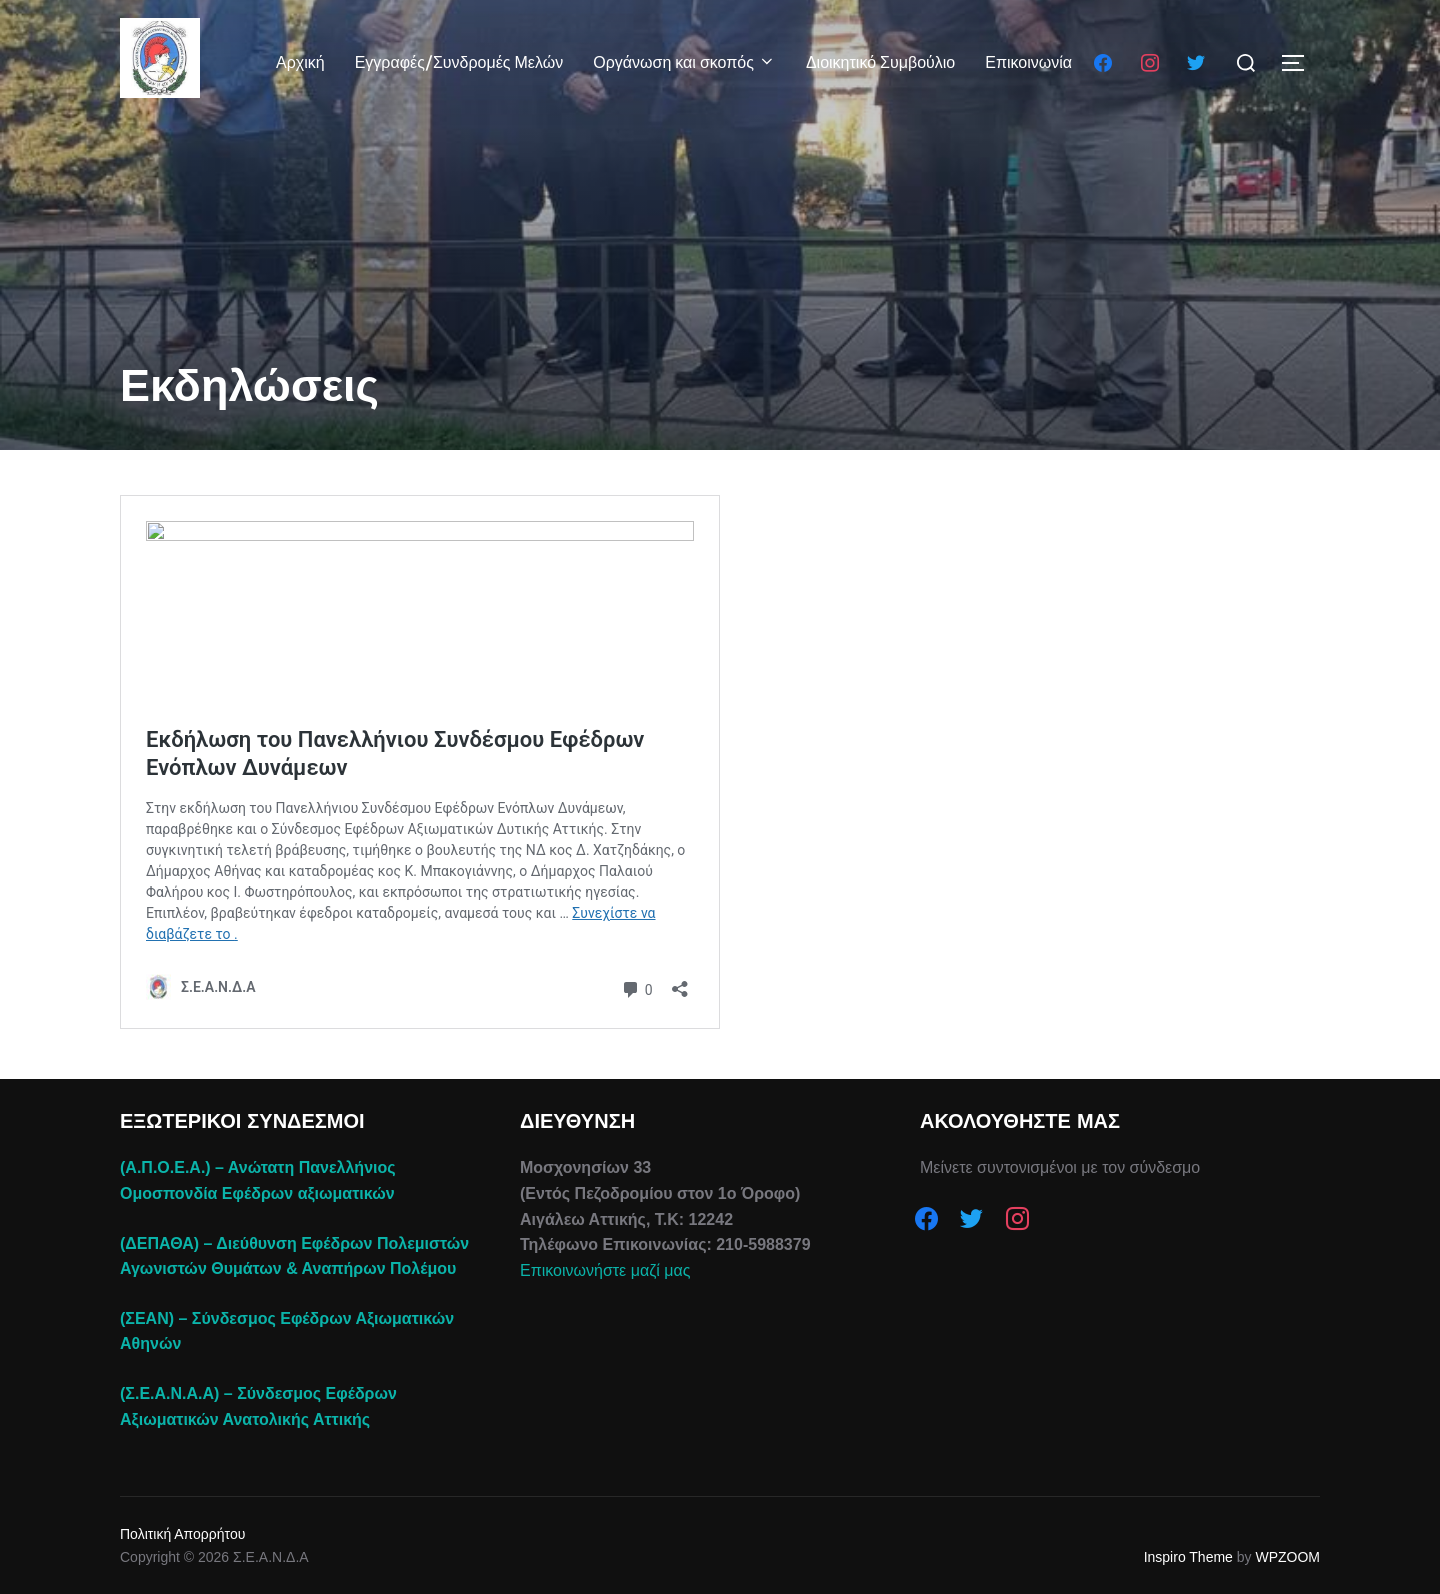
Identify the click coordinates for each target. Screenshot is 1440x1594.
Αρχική (300, 62)
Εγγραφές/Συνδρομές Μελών (459, 62)
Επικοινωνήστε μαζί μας (605, 1270)
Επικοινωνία (1028, 62)
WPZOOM (1287, 1557)
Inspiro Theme (1188, 1557)
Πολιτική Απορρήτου (182, 1534)
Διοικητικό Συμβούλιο (880, 62)
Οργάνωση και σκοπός (684, 62)
